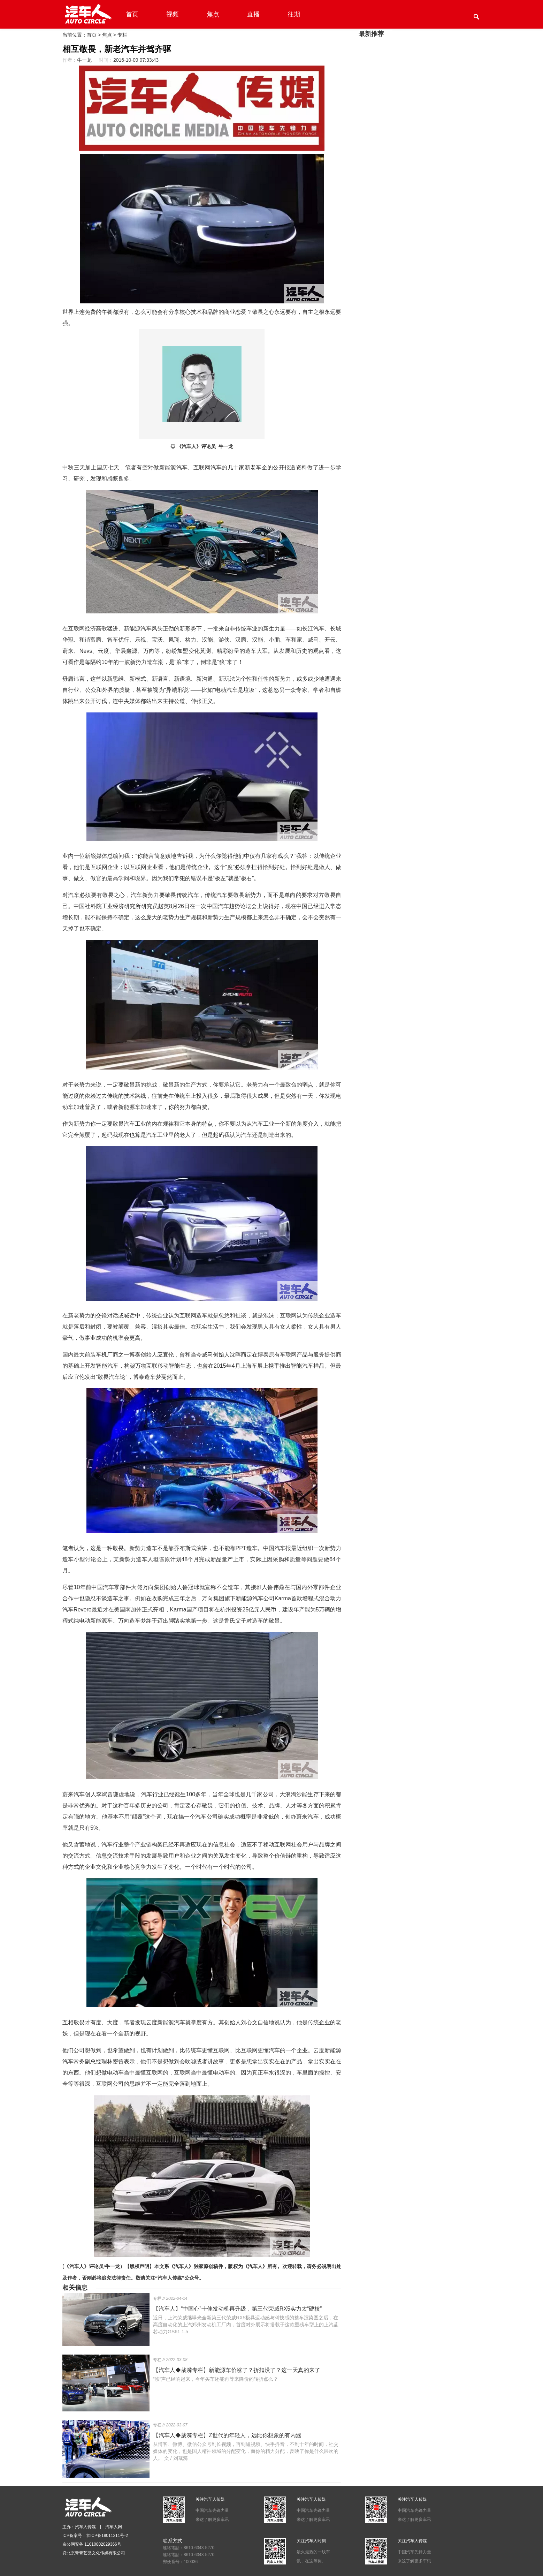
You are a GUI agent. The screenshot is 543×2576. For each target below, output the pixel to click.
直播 (253, 14)
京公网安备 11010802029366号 (91, 2544)
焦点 (213, 14)
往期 (294, 14)
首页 (132, 14)
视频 (172, 14)
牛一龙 (84, 60)
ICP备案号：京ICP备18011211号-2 (95, 2535)
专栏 (122, 35)
